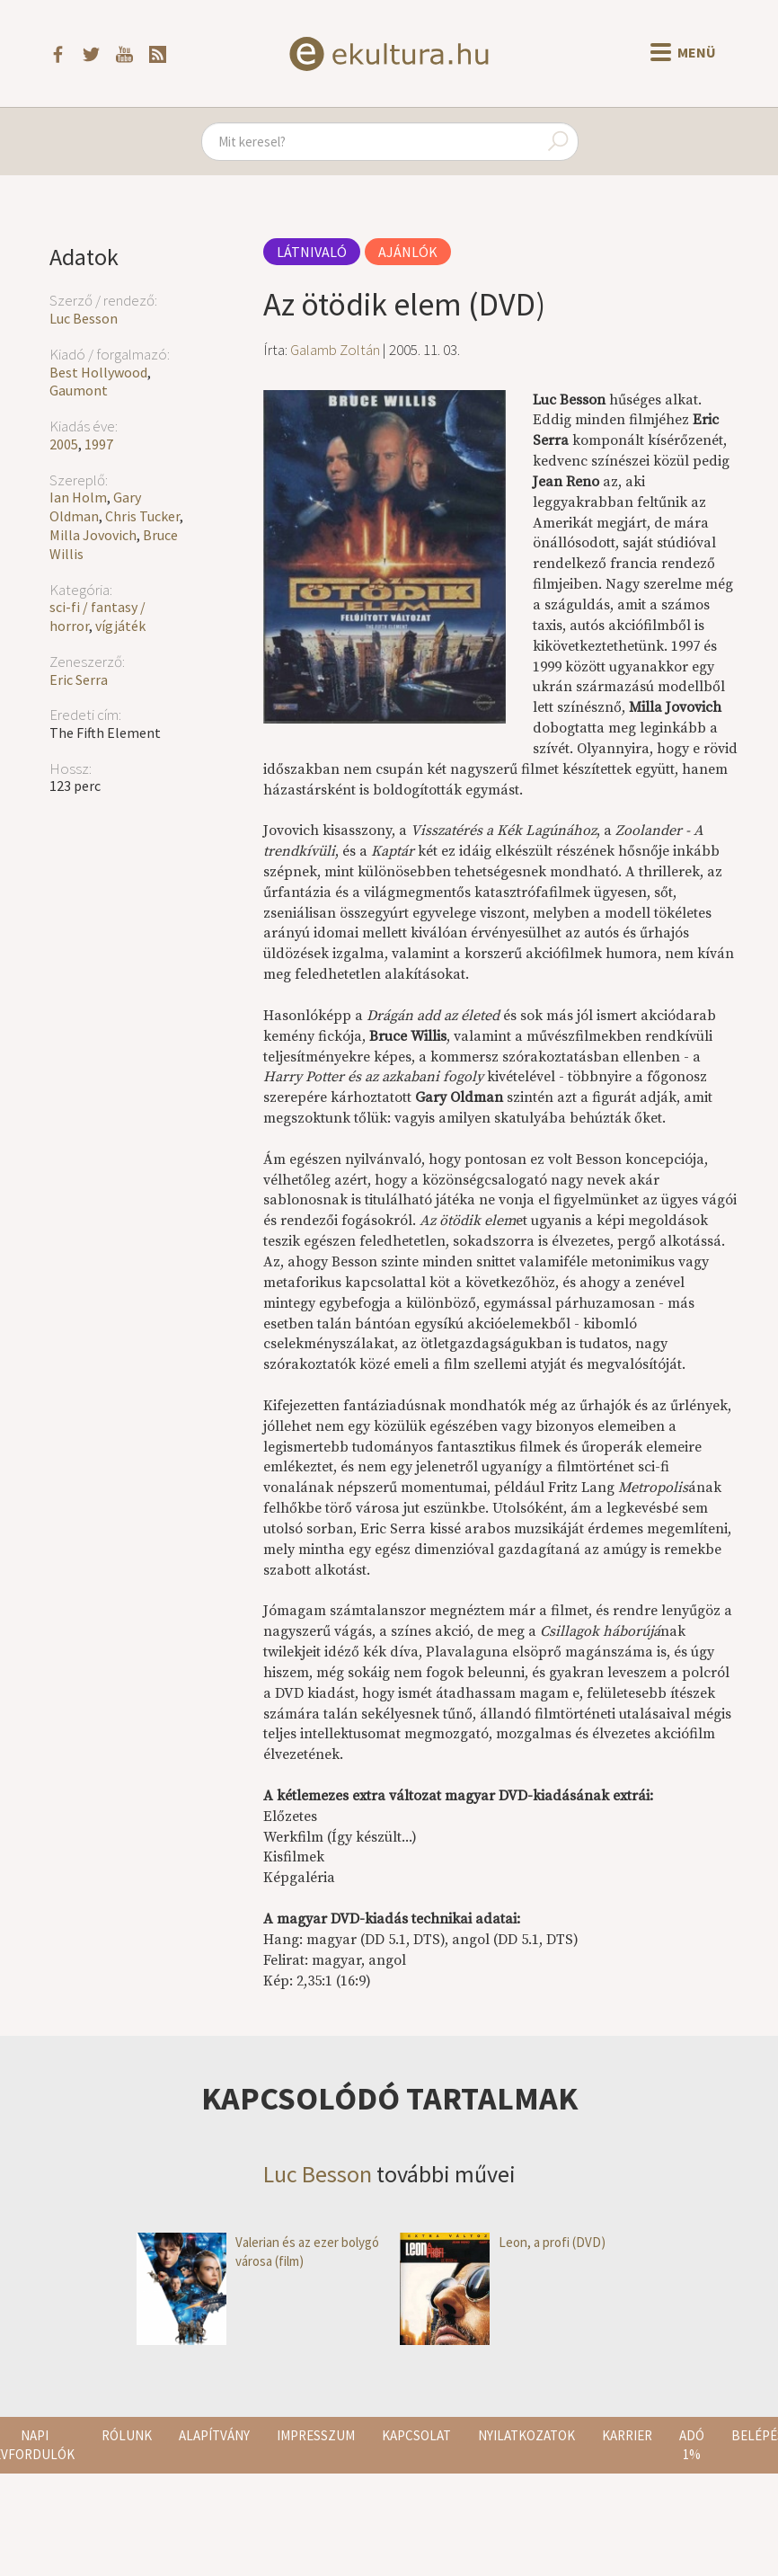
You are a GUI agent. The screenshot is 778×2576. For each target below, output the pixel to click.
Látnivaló (312, 252)
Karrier (627, 2435)
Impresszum (316, 2435)
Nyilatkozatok (526, 2435)
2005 (63, 444)
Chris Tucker (142, 516)
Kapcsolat (416, 2435)
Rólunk (127, 2435)
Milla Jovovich (93, 535)
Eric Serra (78, 679)
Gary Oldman (95, 506)
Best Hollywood (98, 372)
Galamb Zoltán (335, 350)
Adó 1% (691, 2445)
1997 (98, 444)
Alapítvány (214, 2435)
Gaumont (78, 390)
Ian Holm (78, 497)
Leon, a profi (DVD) (503, 2242)
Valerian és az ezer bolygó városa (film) (258, 2252)
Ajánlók (408, 252)
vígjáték (120, 626)
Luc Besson (83, 318)
